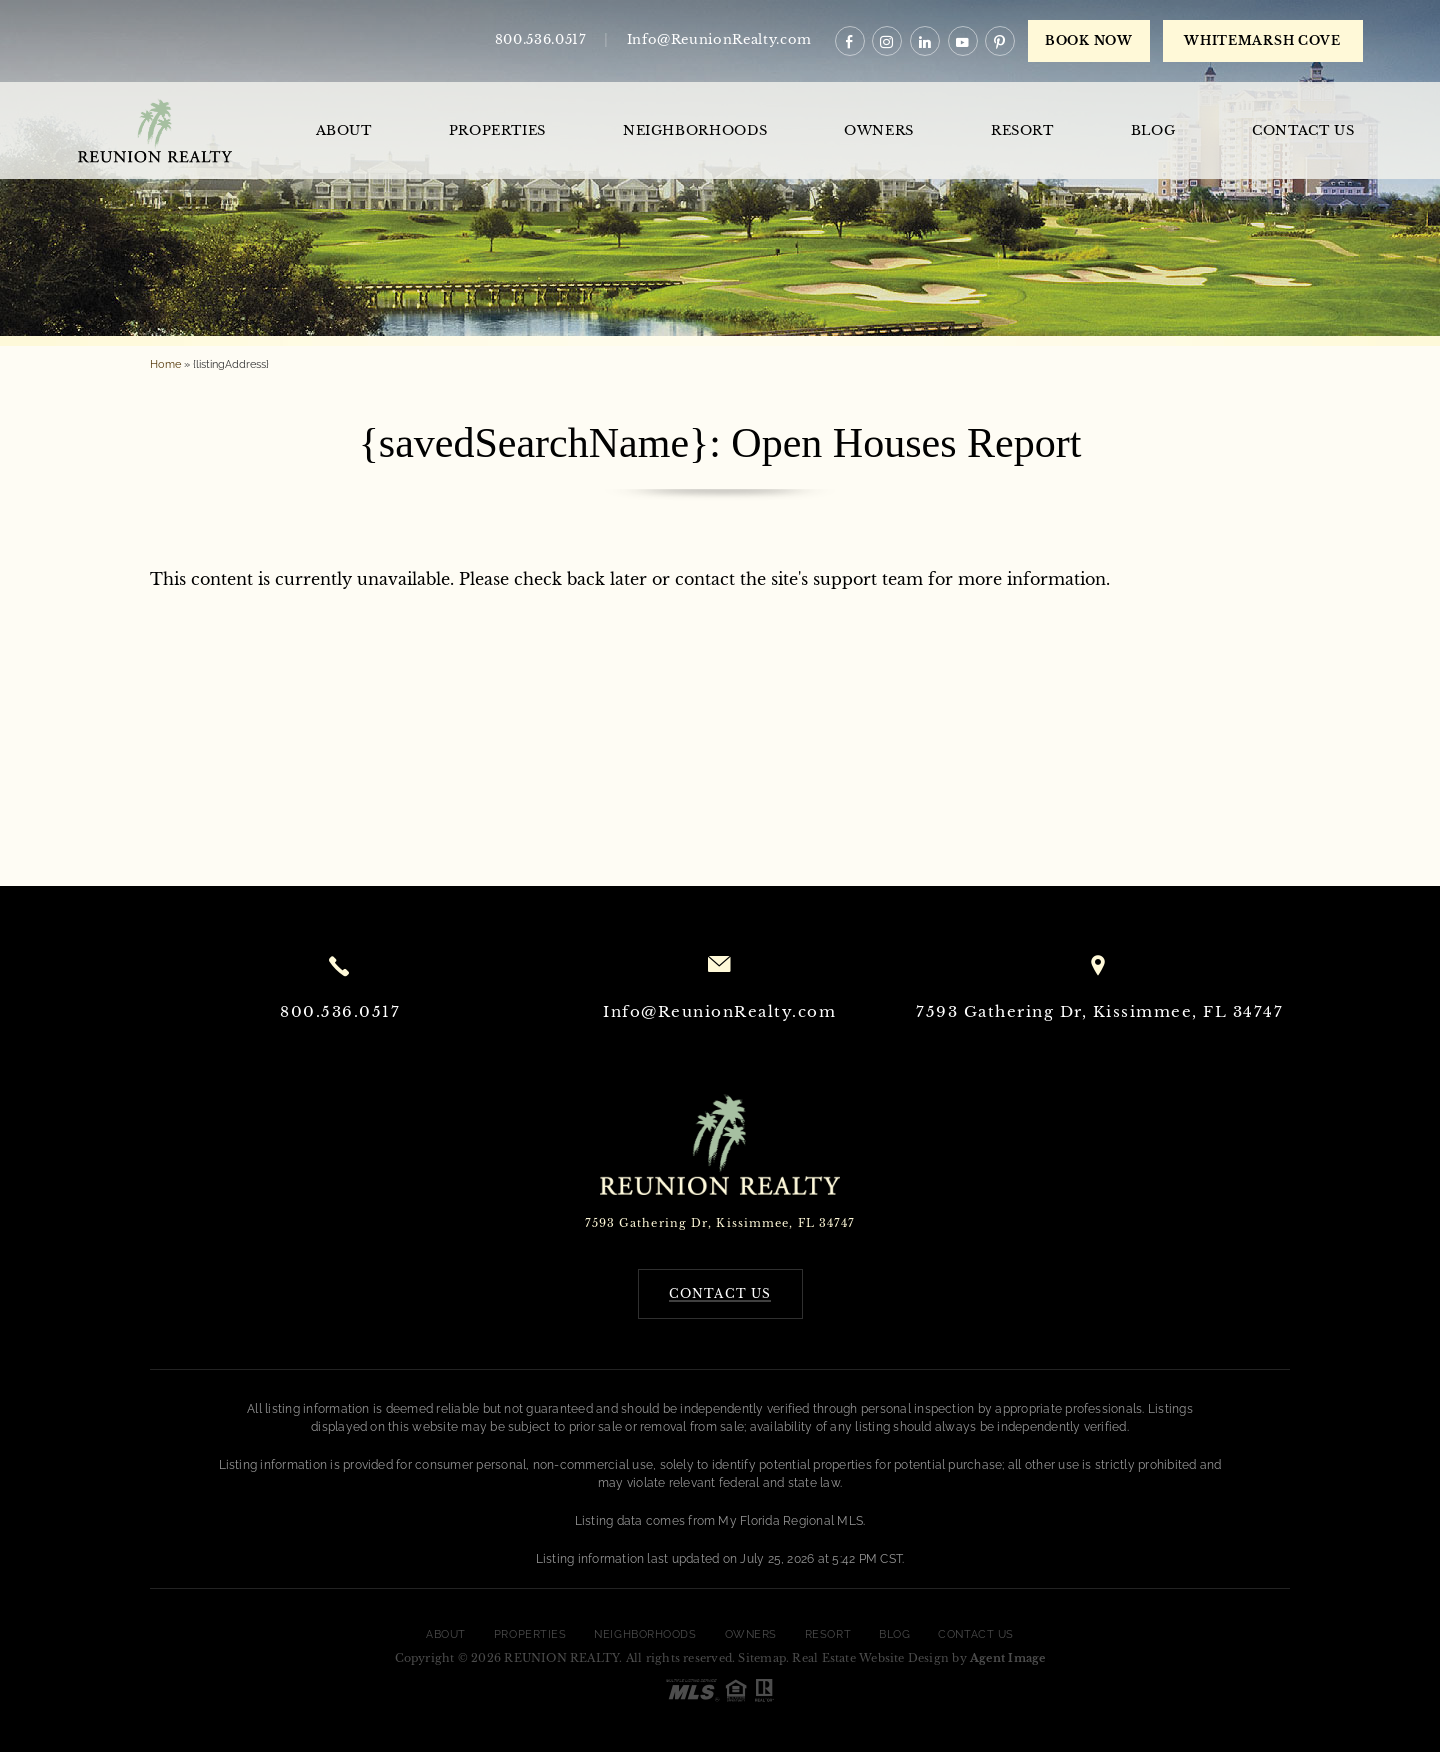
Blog (1153, 130)
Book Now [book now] (1089, 40)
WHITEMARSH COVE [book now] (1262, 40)
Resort (1022, 130)
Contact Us (1303, 130)
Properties (498, 130)
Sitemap (762, 1658)
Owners (879, 130)
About (344, 130)
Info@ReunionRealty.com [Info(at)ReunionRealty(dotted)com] (719, 1011)
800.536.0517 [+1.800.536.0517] (541, 39)
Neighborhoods (695, 130)
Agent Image (1007, 1658)
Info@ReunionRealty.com (719, 39)
